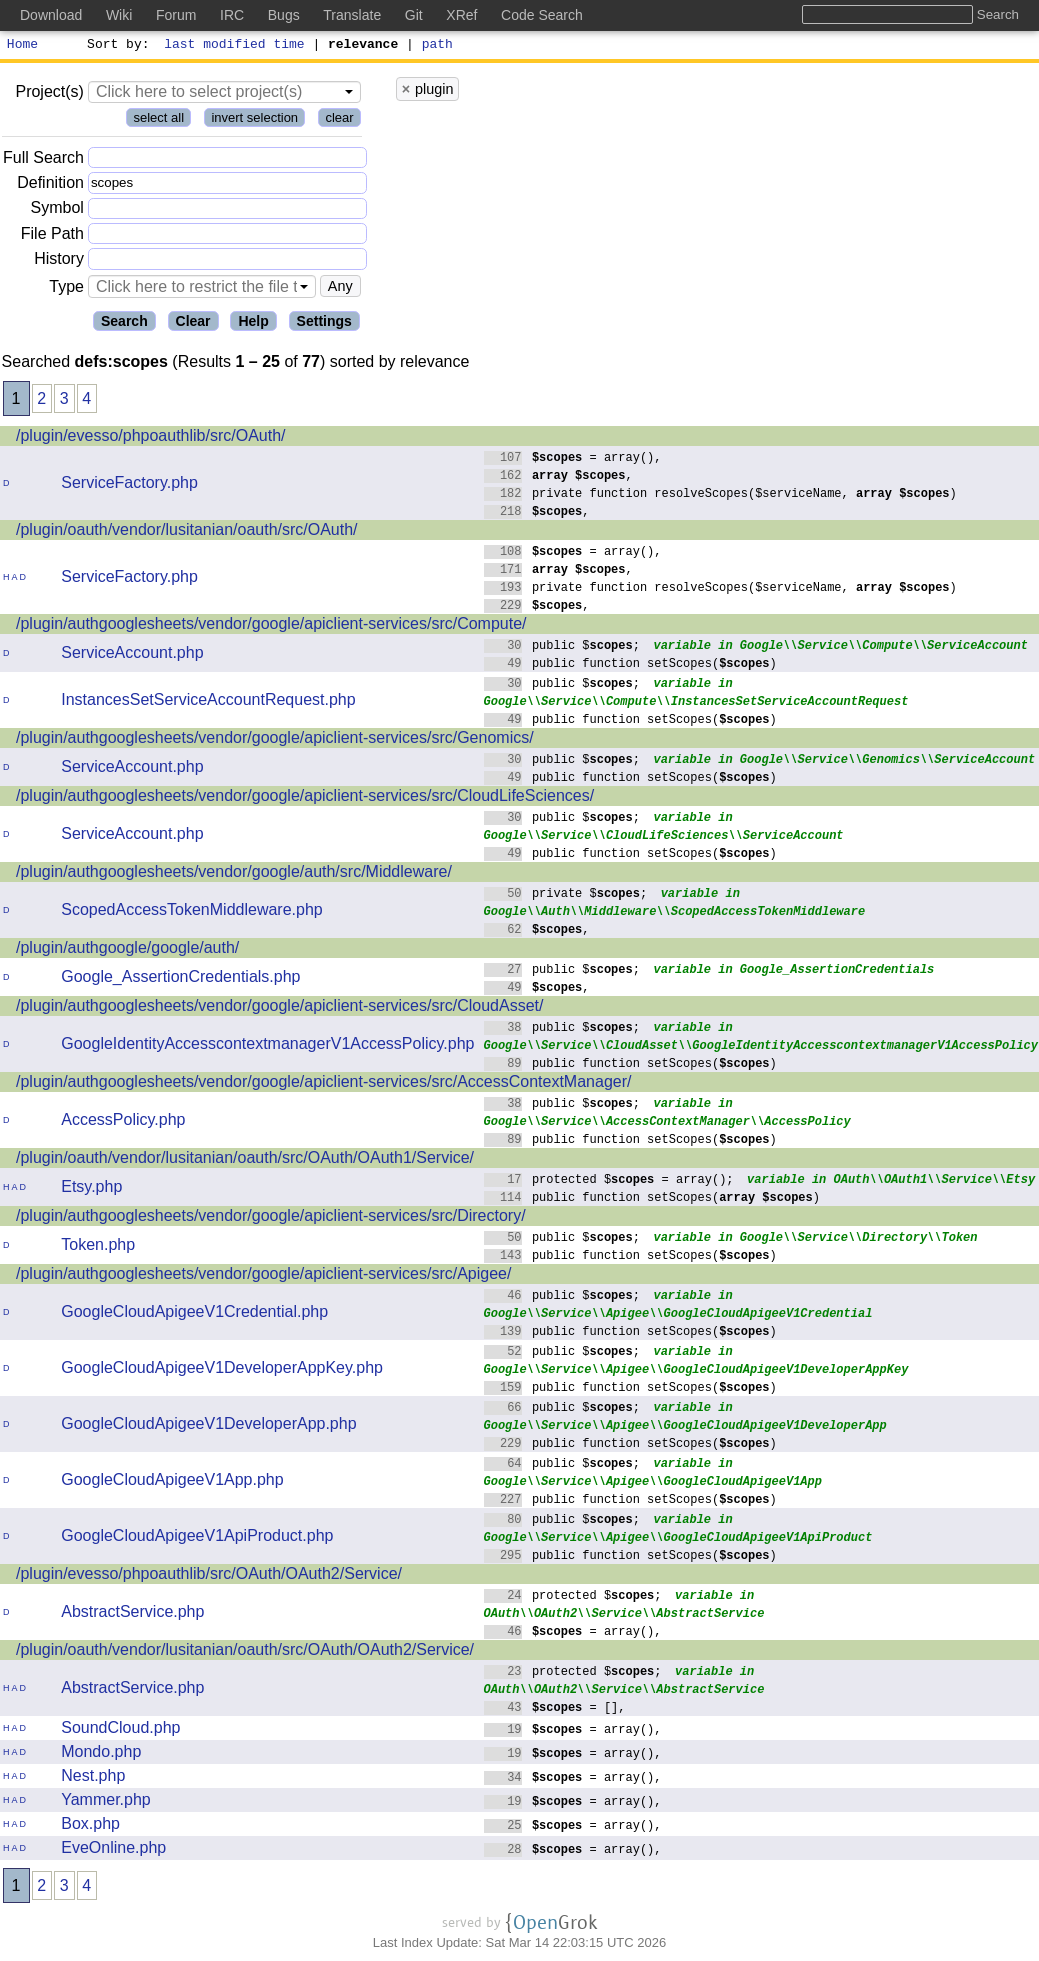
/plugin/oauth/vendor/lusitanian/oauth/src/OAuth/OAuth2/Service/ (245, 1652)
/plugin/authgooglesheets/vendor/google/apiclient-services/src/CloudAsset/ (279, 1008)
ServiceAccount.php (132, 655)
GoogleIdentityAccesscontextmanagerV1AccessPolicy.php (267, 1046)
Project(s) (49, 94)
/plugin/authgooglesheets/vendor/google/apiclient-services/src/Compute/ (271, 626)
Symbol (57, 211)
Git (414, 15)
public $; (562, 647)
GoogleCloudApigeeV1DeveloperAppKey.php (222, 1370)
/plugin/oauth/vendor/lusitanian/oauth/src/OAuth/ (187, 532)
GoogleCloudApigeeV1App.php (172, 1482)
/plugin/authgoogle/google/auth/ (127, 950)
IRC (232, 15)
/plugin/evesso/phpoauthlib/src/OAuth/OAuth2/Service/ (209, 1576)
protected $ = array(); (609, 1181)
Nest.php (93, 1778)
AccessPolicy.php (123, 1122)
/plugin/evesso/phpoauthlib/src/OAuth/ (151, 438)
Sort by (115, 46)
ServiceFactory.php (129, 485)
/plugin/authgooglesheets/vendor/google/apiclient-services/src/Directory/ (271, 1218)
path (437, 46)
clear (339, 120)
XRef (461, 15)
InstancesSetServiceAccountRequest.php (208, 702)
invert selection (254, 120)
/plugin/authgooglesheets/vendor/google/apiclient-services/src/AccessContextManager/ (323, 1084)
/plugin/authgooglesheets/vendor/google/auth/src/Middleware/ (234, 874)
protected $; (573, 1597)
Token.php (98, 1247)
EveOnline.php (113, 1850)
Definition (50, 185)
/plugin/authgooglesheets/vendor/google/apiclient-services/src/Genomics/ (275, 740)
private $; (566, 895)
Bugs (284, 15)
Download (51, 15)
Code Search (542, 15)
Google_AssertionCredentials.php (180, 979)
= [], (555, 1709)
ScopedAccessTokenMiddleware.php (191, 912)
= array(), (573, 459)
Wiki (119, 15)
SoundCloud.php (120, 1730)
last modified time (235, 46)
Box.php (90, 1826)
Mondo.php (101, 1754)
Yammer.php (106, 1802)
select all (158, 120)
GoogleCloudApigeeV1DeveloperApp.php (208, 1426)
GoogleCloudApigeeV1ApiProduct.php (197, 1538)
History (59, 261)
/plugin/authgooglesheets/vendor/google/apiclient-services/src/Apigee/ (263, 1276)
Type (66, 289)
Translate (352, 15)
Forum (176, 15)
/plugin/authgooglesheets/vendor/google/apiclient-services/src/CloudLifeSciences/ (305, 798)
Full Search (43, 160)
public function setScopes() (631, 665)
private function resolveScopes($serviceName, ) (721, 495)
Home (22, 46)
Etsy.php (91, 1189)
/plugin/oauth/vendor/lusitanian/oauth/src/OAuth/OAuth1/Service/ (245, 1160)
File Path (52, 236)
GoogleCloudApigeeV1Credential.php (194, 1314)
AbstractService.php (132, 1614)
